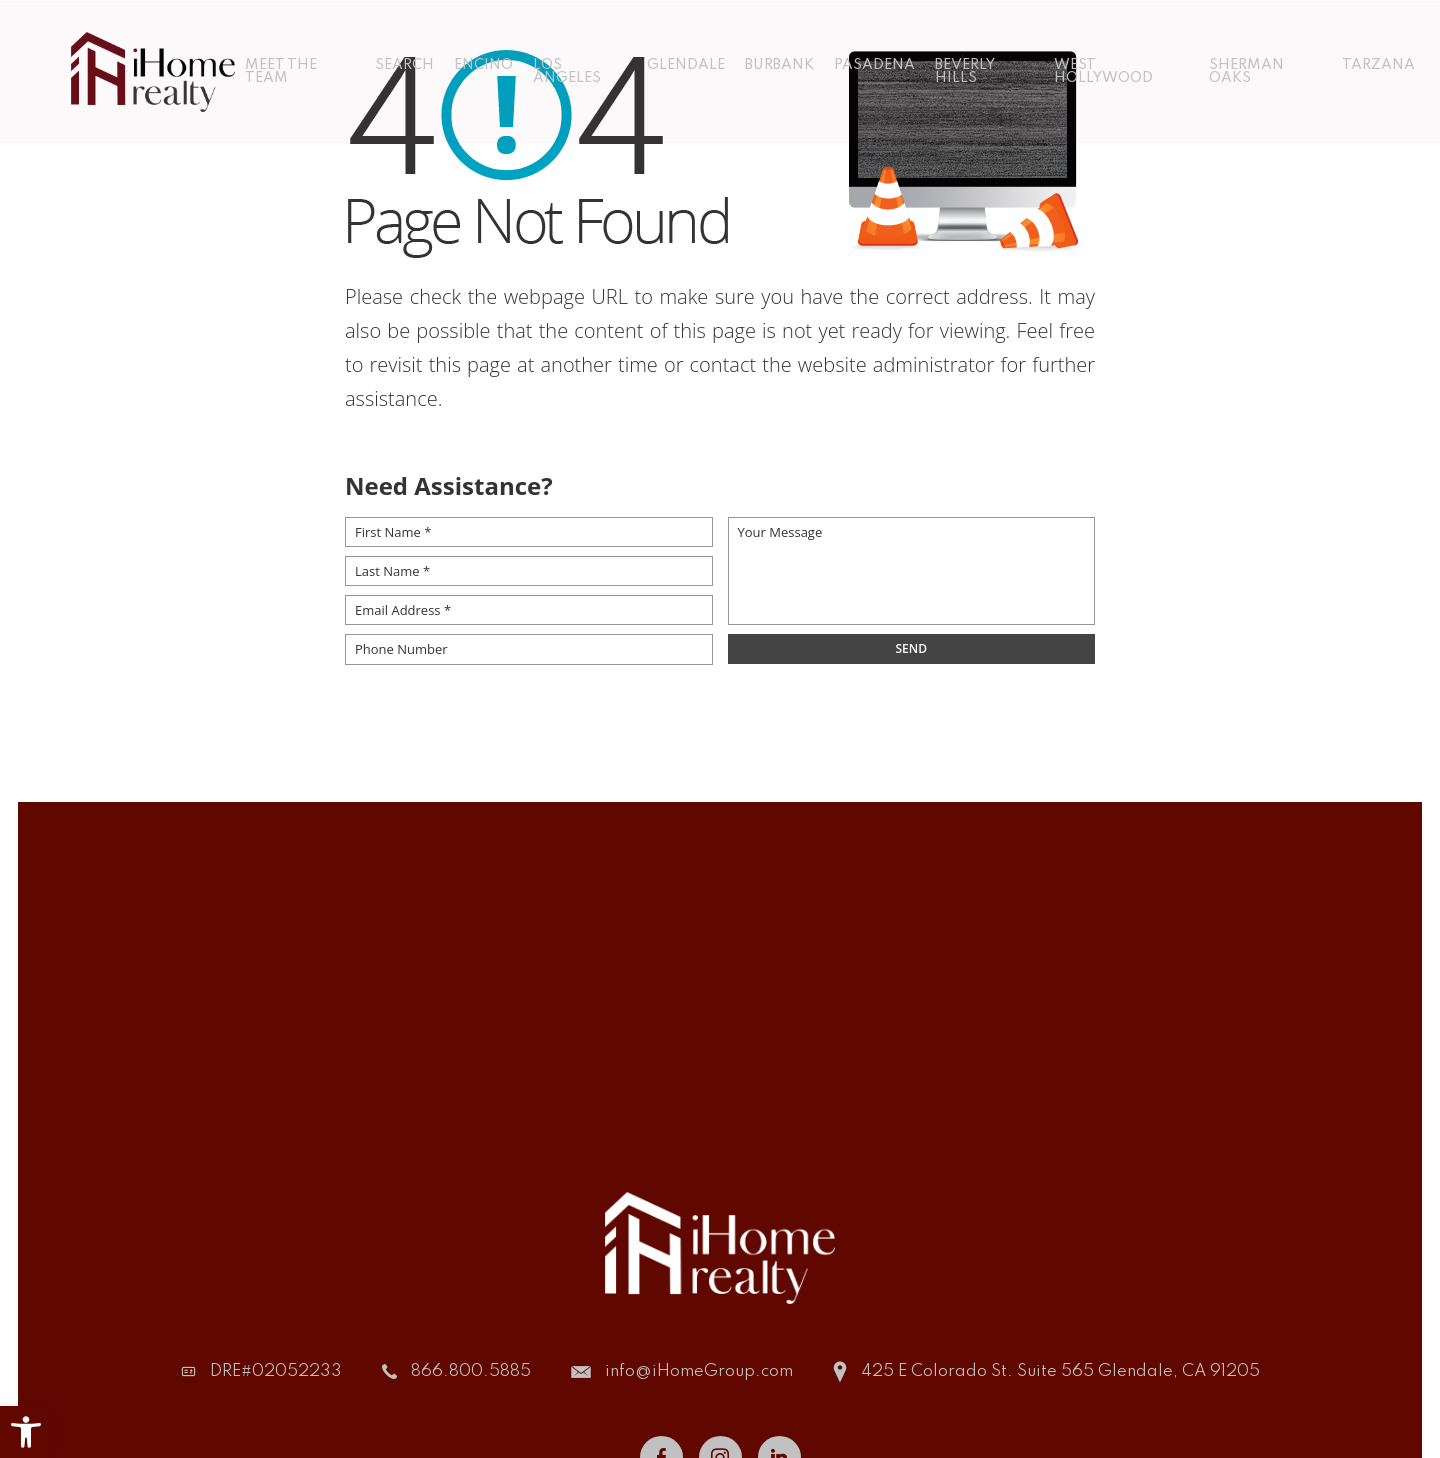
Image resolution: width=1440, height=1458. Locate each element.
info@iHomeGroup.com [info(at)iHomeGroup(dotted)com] (699, 1371)
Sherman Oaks (1247, 70)
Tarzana (1379, 64)
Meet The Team (280, 70)
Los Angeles (567, 70)
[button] (26, 1432)
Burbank (779, 64)
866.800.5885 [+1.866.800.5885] (471, 1371)
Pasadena (874, 64)
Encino (483, 64)
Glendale (686, 64)
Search (404, 64)
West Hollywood (1103, 70)
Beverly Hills (965, 70)
